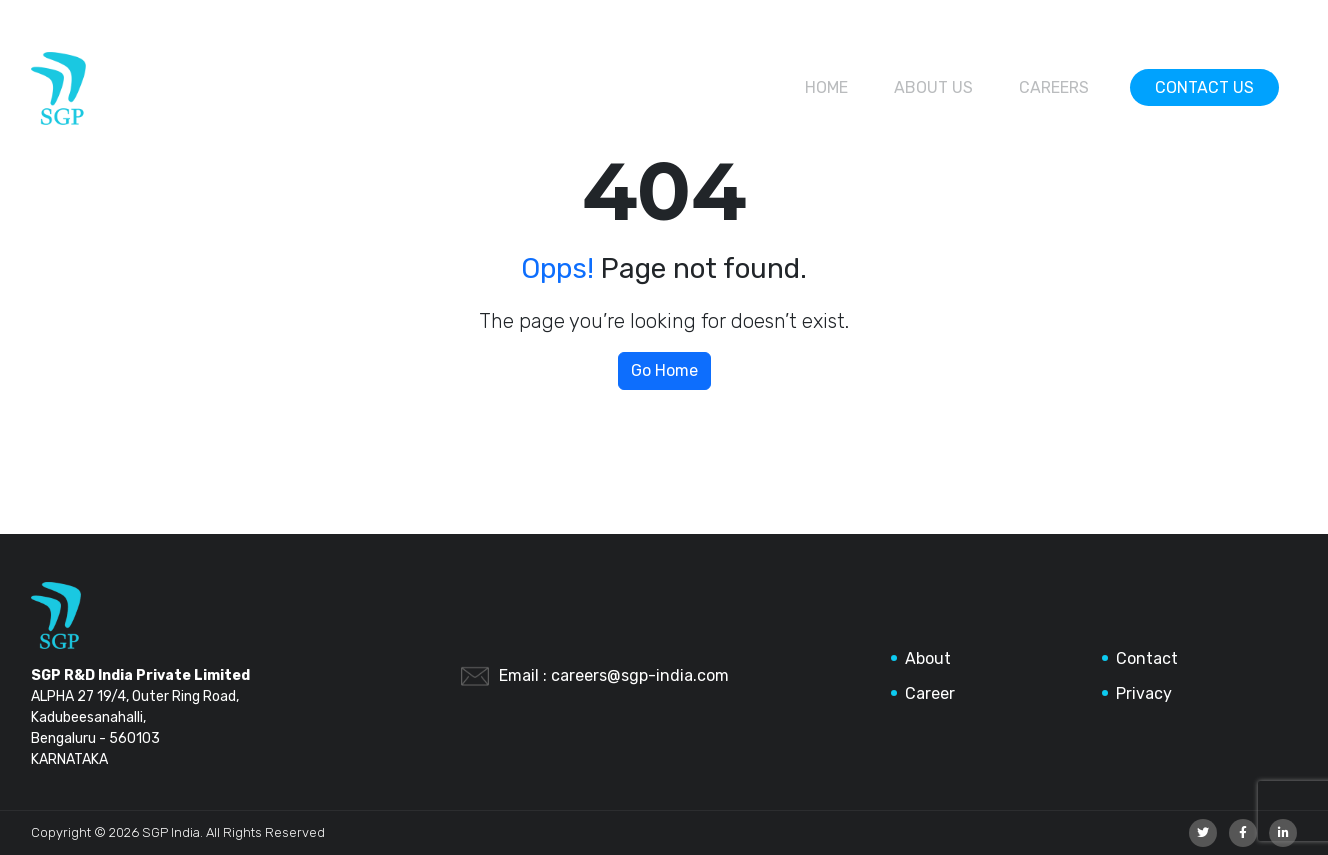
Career (930, 693)
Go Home (664, 370)
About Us (933, 87)
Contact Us (1204, 87)
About (928, 658)
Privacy (1144, 693)
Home (826, 87)
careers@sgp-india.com (640, 675)
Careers (1054, 87)
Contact (1147, 658)
